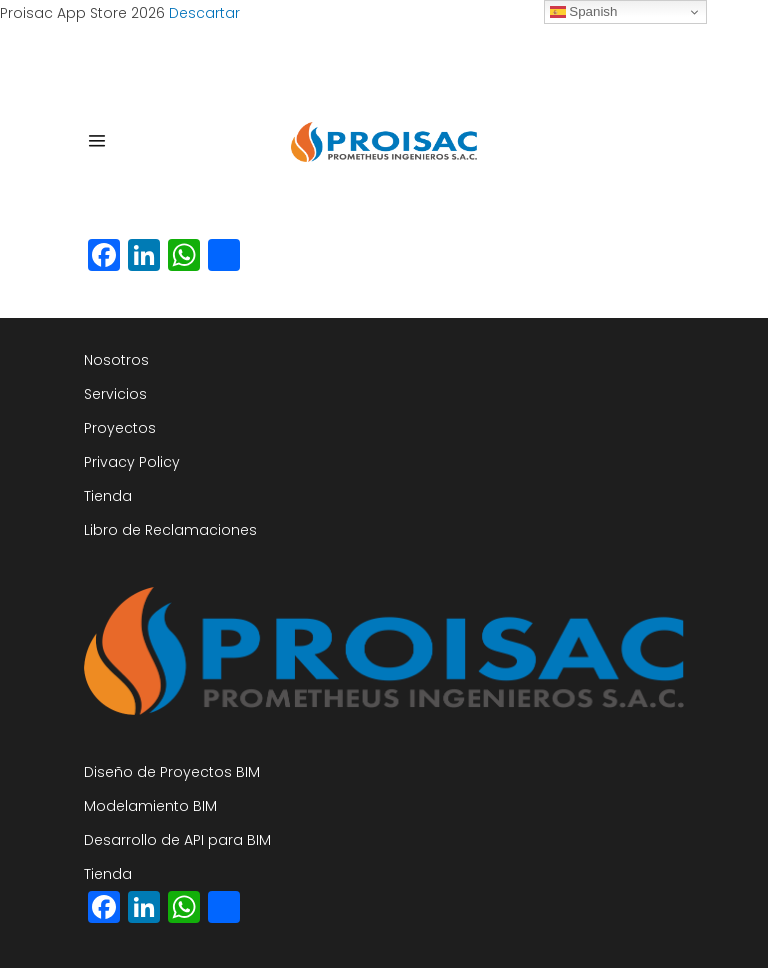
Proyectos (120, 428)
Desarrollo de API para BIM (177, 840)
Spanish (584, 12)
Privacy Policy (132, 462)
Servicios (115, 394)
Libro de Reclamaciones (170, 530)
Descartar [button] (204, 13)
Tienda (108, 496)
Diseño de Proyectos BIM (172, 772)
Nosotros (116, 360)
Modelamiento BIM (150, 806)
